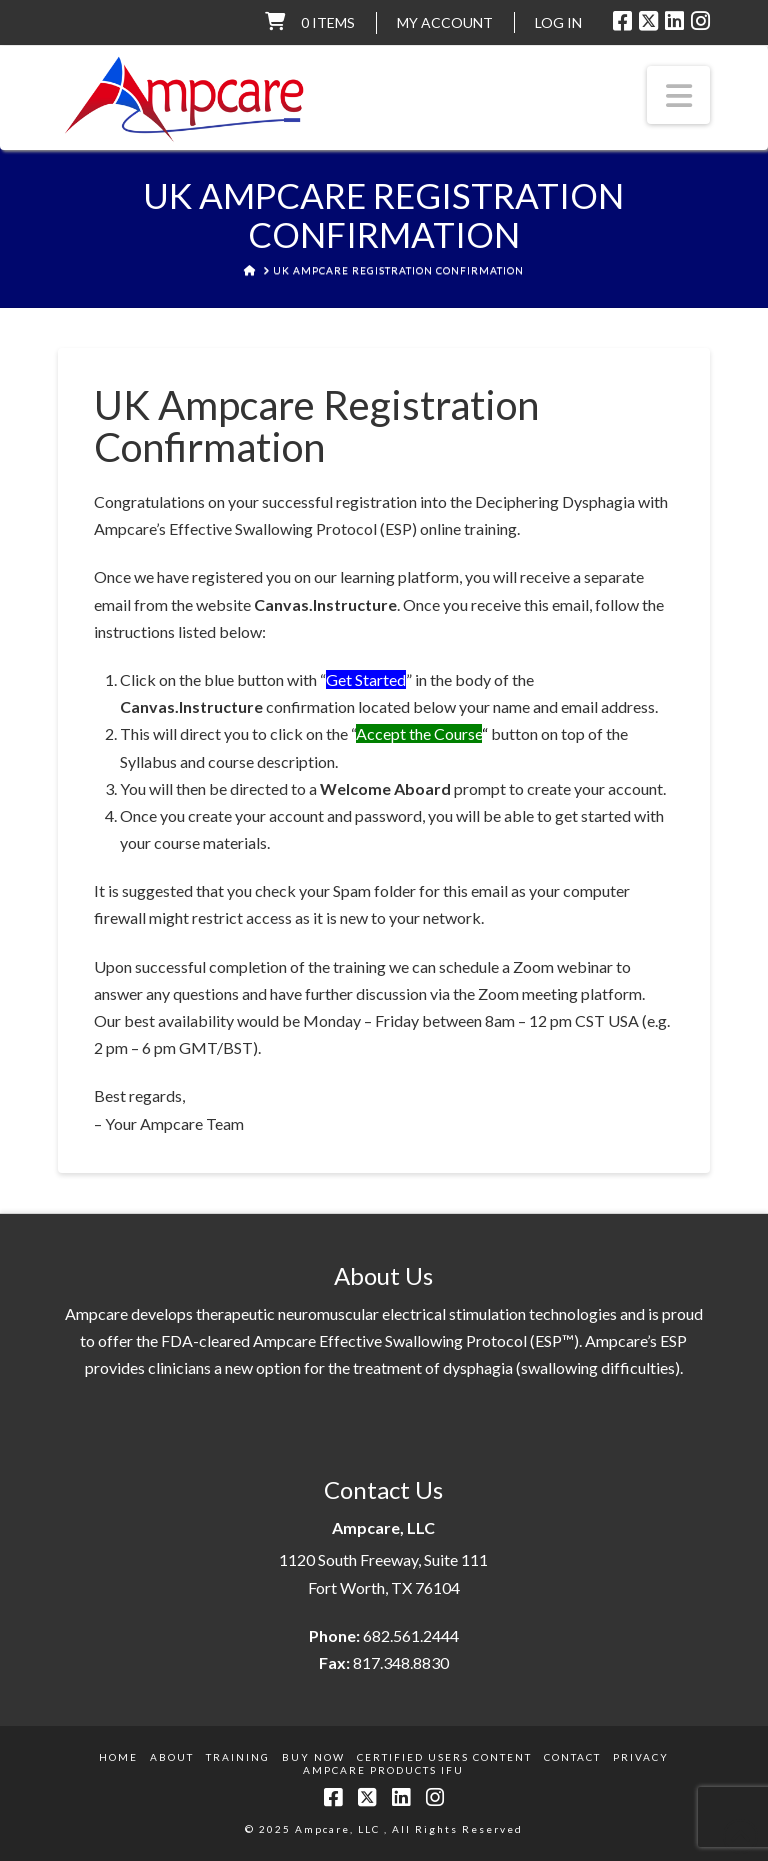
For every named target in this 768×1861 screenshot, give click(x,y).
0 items (328, 22)
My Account (445, 22)
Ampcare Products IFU (383, 1770)
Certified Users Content (444, 1757)
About (172, 1757)
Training (238, 1757)
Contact (572, 1757)
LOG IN (558, 22)
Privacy (641, 1757)
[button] (679, 95)
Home (118, 1757)
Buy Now (313, 1757)
